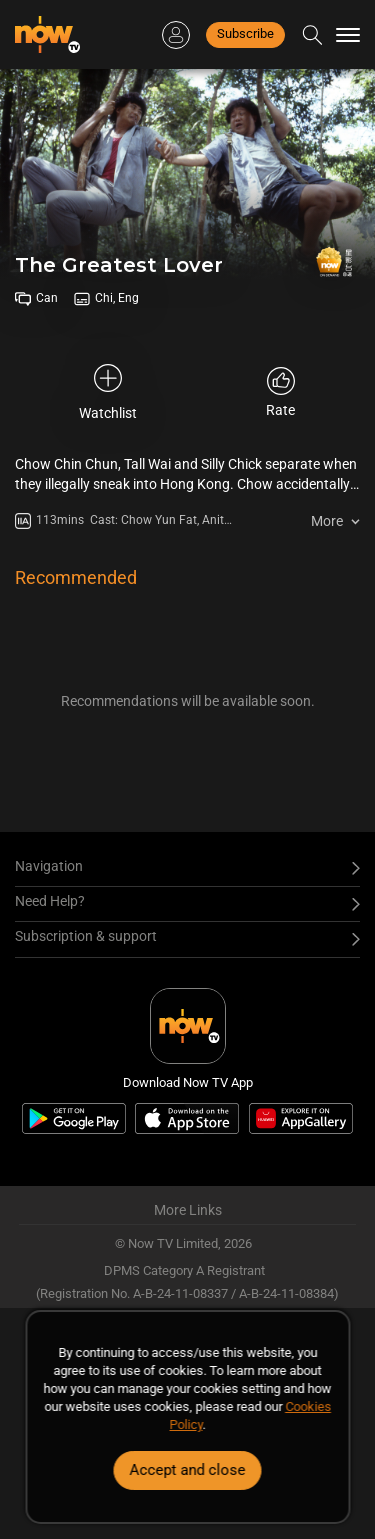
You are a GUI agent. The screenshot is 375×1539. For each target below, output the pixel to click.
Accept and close (188, 1470)
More (327, 521)
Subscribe (245, 33)
